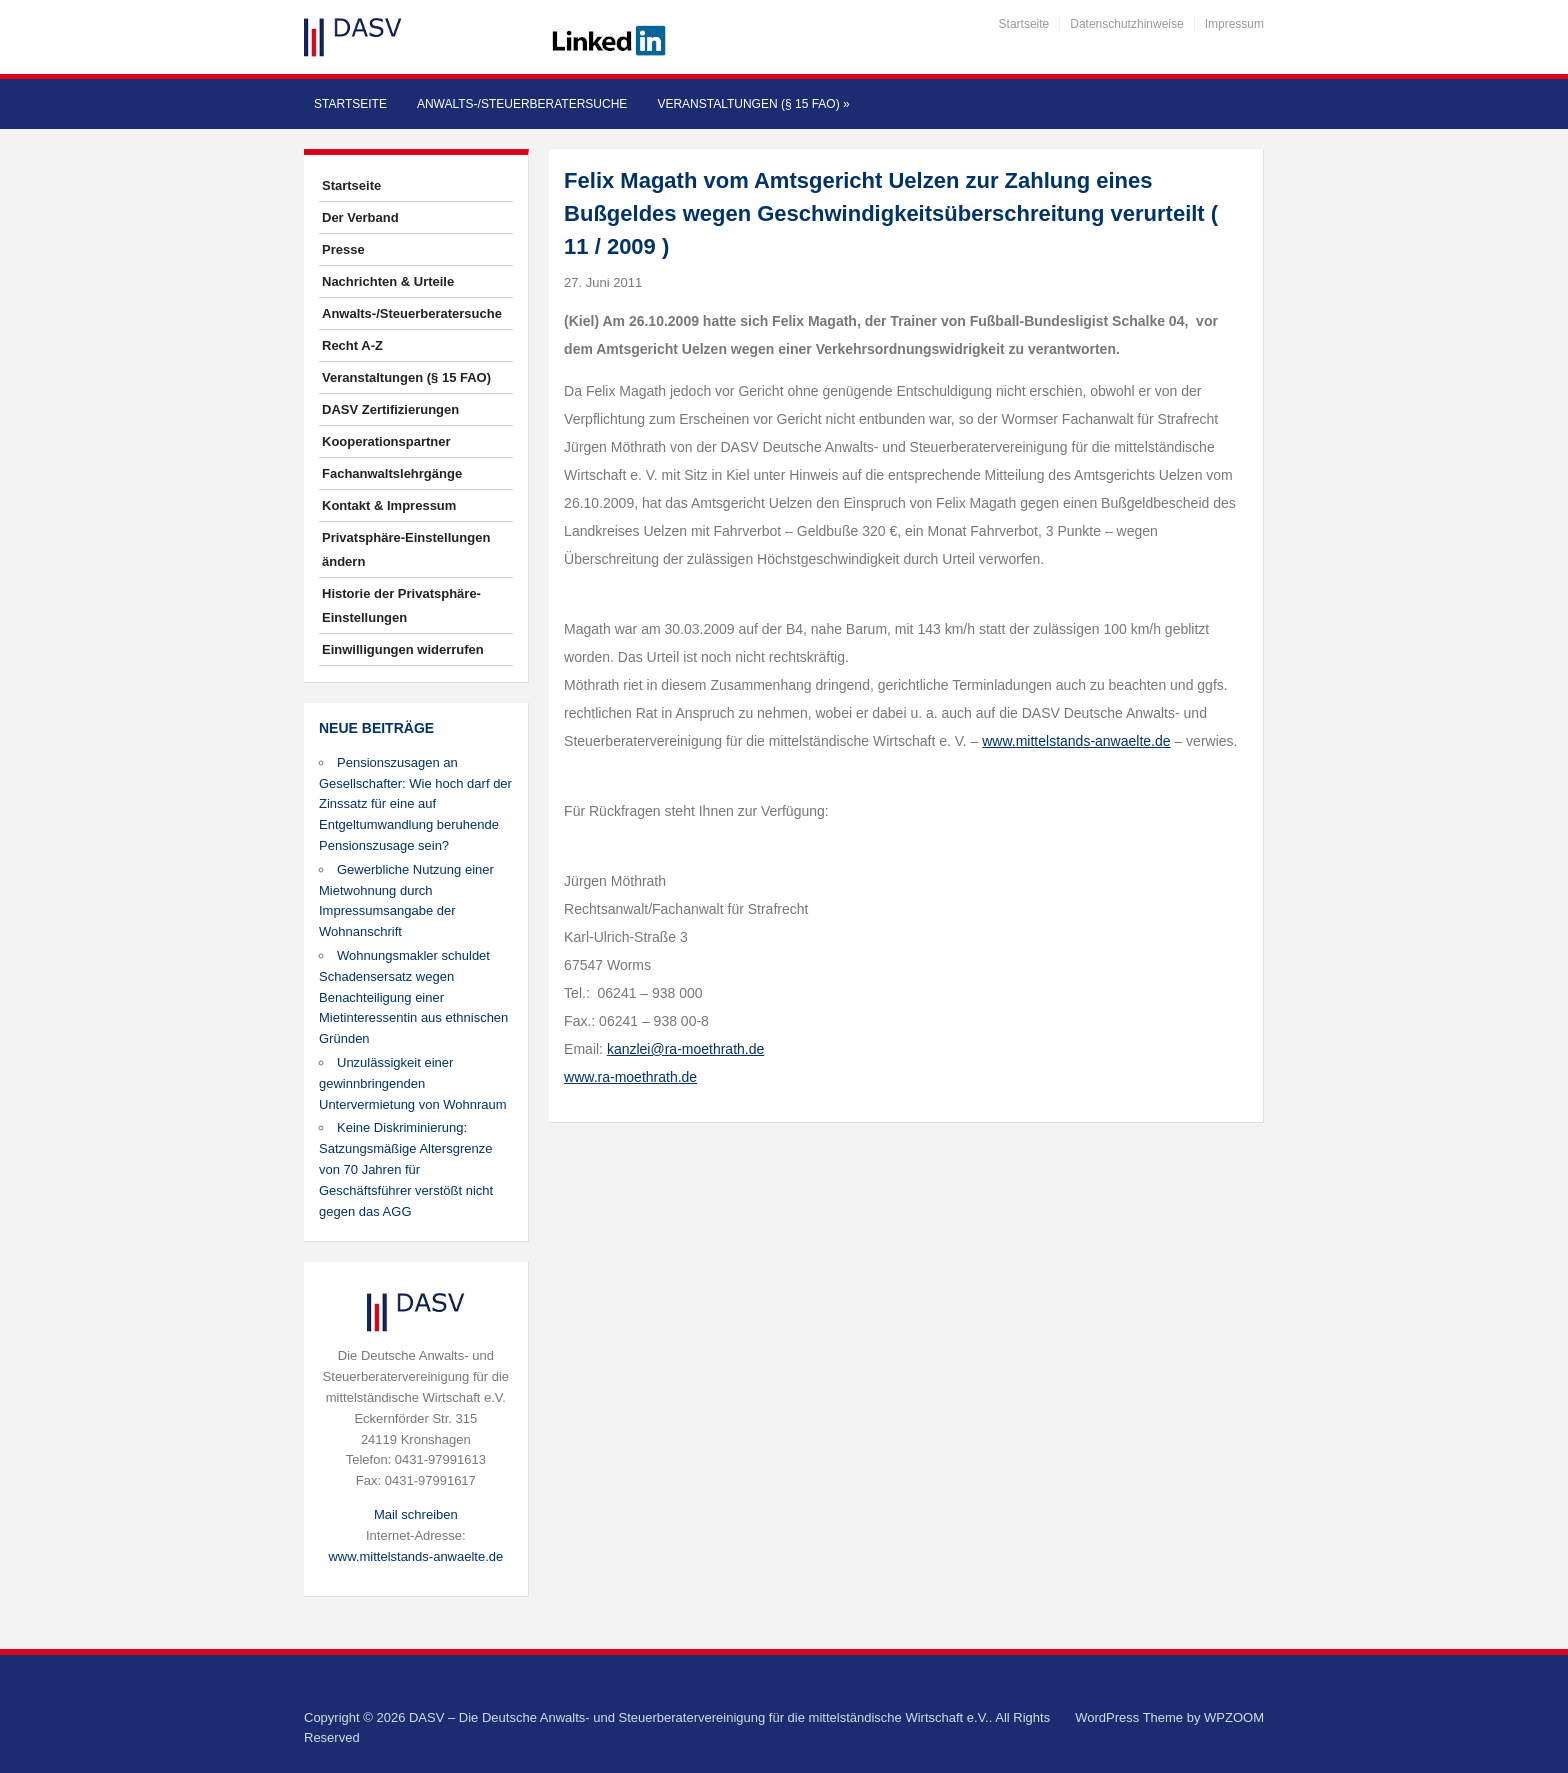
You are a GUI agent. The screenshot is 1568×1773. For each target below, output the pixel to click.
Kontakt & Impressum (389, 505)
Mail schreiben (416, 1514)
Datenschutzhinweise (1126, 24)
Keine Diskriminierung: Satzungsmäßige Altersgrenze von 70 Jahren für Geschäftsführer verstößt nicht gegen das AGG (406, 1169)
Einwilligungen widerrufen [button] (403, 649)
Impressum (1234, 24)
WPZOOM (1234, 1717)
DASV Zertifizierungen (390, 409)
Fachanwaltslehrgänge (392, 473)
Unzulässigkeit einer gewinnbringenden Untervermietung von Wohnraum (413, 1083)
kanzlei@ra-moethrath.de (685, 1049)
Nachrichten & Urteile (388, 281)
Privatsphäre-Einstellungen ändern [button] (406, 549)
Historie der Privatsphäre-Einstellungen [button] (401, 605)
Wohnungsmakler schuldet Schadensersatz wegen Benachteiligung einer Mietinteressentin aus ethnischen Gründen (413, 997)
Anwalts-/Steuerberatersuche (522, 104)
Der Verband (360, 217)
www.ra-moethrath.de (630, 1077)
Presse (343, 249)
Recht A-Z (352, 345)
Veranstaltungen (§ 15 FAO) (753, 104)
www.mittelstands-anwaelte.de (415, 1556)
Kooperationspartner (386, 441)
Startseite (1024, 24)
